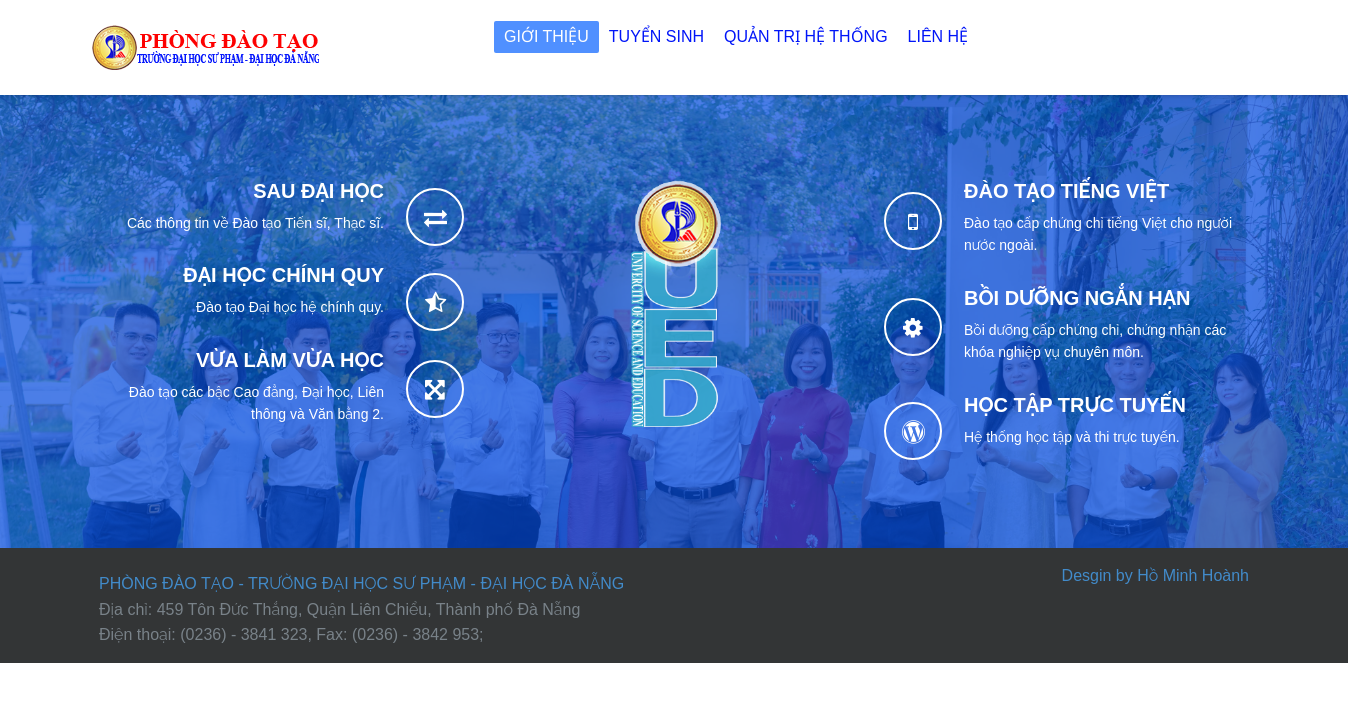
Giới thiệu (546, 36)
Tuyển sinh (656, 36)
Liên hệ (938, 36)
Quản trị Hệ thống (806, 36)
